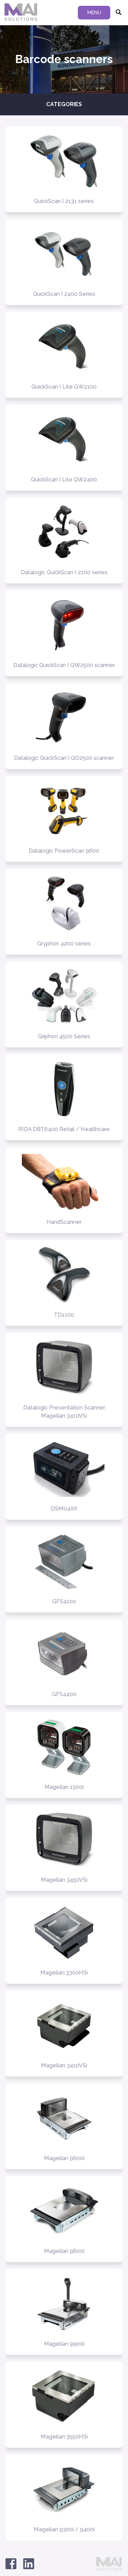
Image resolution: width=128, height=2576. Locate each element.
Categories (64, 104)
